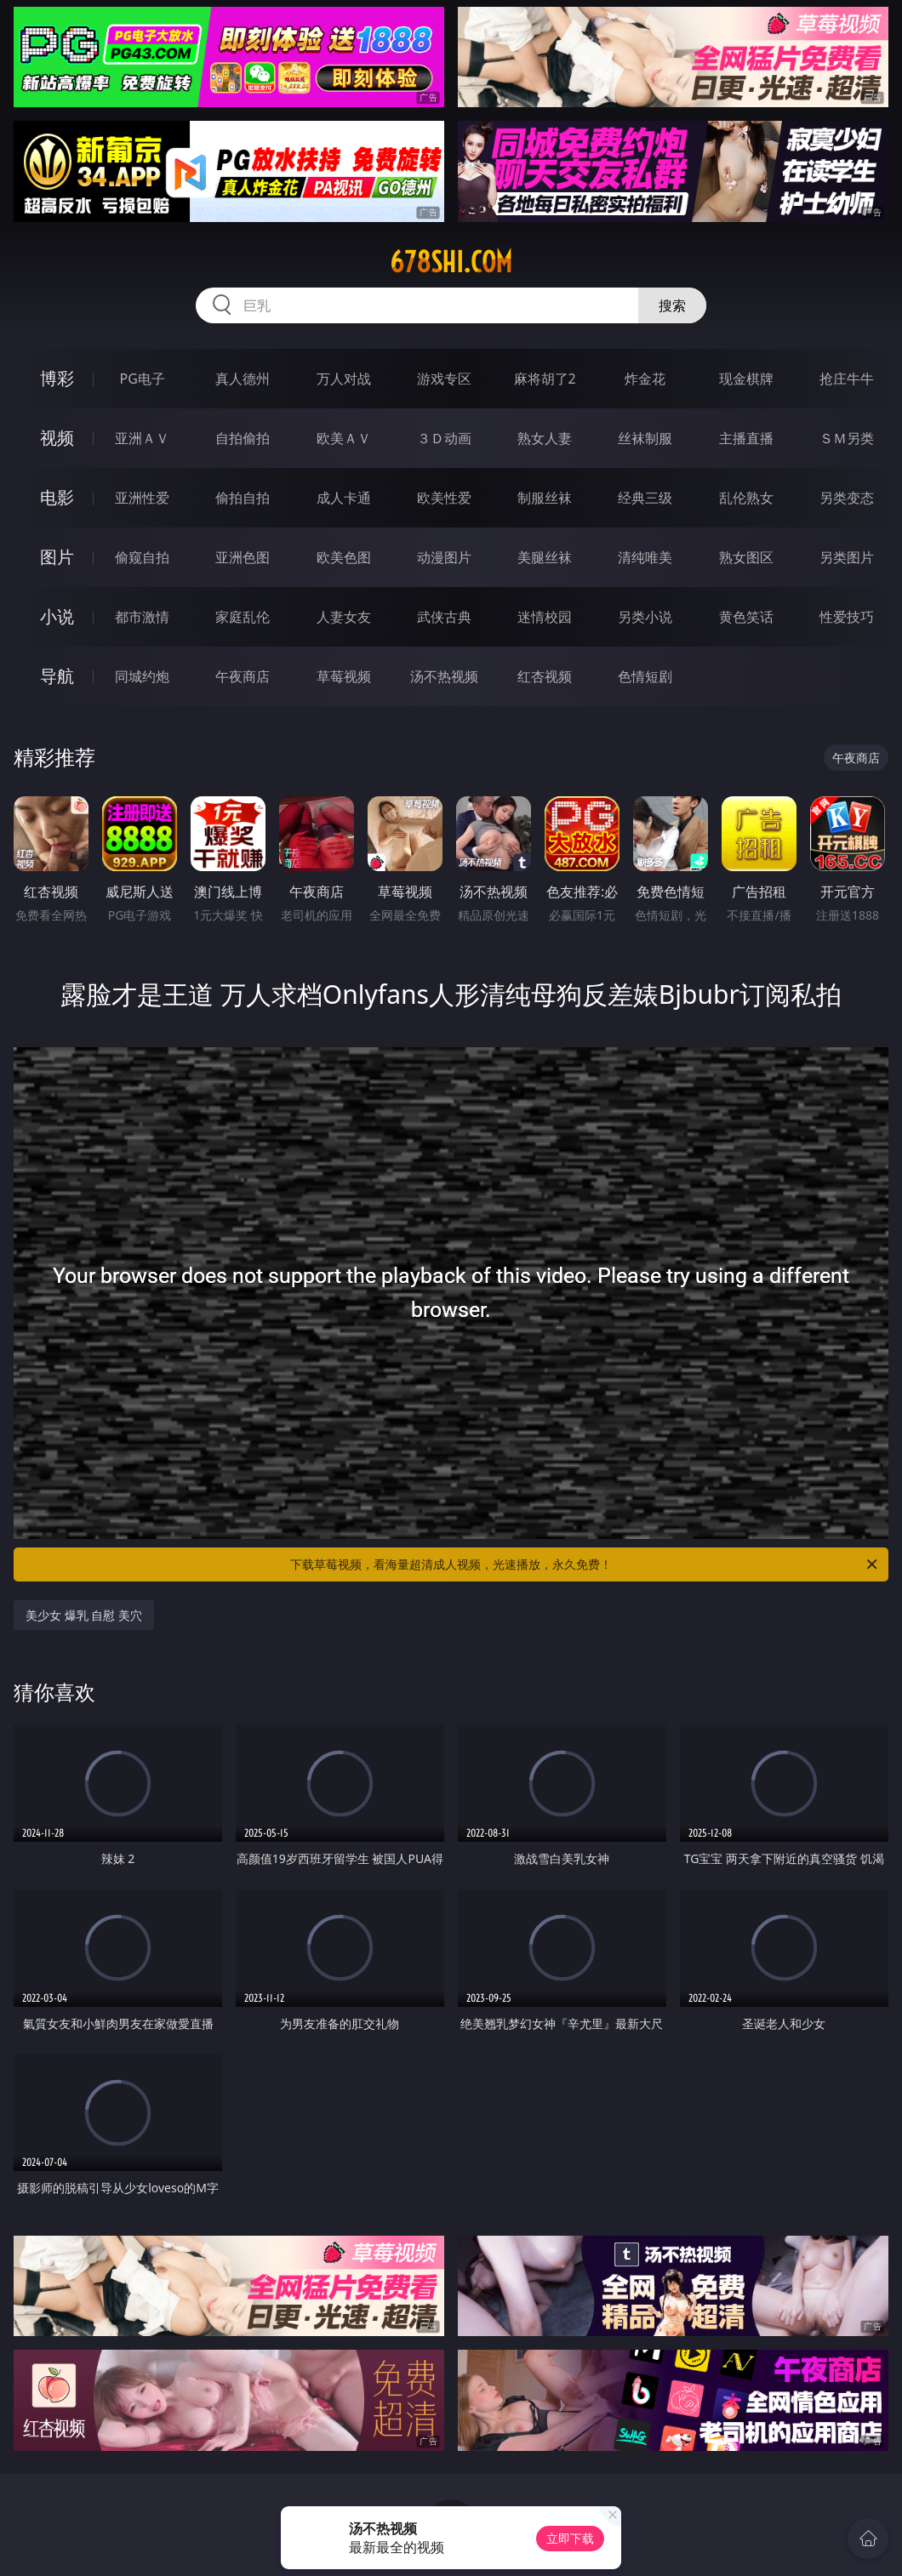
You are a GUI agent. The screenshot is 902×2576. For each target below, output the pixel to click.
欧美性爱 (444, 497)
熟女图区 (746, 557)
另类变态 (846, 497)
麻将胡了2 (545, 378)
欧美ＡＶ (344, 438)
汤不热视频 (444, 676)
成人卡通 (344, 497)
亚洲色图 (242, 557)
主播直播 (746, 438)
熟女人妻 (544, 438)
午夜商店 (242, 676)
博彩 (57, 378)
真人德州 (242, 378)
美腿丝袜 (544, 557)
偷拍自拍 (242, 497)
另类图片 (846, 557)
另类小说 (645, 616)
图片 (57, 556)
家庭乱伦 (242, 616)
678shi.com (451, 262)
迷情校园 (544, 616)
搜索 (672, 305)
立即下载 (570, 2538)
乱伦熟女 (746, 497)
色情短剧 (645, 676)
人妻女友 (344, 616)
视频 (57, 437)
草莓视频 (344, 676)
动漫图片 (444, 557)
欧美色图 (344, 557)
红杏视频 (544, 676)
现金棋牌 (746, 378)
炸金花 (645, 378)
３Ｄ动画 (444, 438)
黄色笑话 (746, 616)
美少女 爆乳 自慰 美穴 (84, 1615)
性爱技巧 (846, 616)
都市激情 (142, 616)
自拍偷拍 (242, 438)
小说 (57, 616)
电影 (57, 497)
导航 (57, 675)
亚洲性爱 (142, 497)
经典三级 (645, 497)
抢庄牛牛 (846, 378)
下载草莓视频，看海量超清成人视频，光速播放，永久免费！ (585, 1564)
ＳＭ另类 (846, 438)
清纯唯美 (645, 557)
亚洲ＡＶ (142, 438)
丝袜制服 (645, 438)
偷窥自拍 (142, 557)
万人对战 (344, 378)
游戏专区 (444, 378)
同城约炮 (142, 676)
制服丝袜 (544, 497)
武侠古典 (444, 616)
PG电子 (142, 378)
